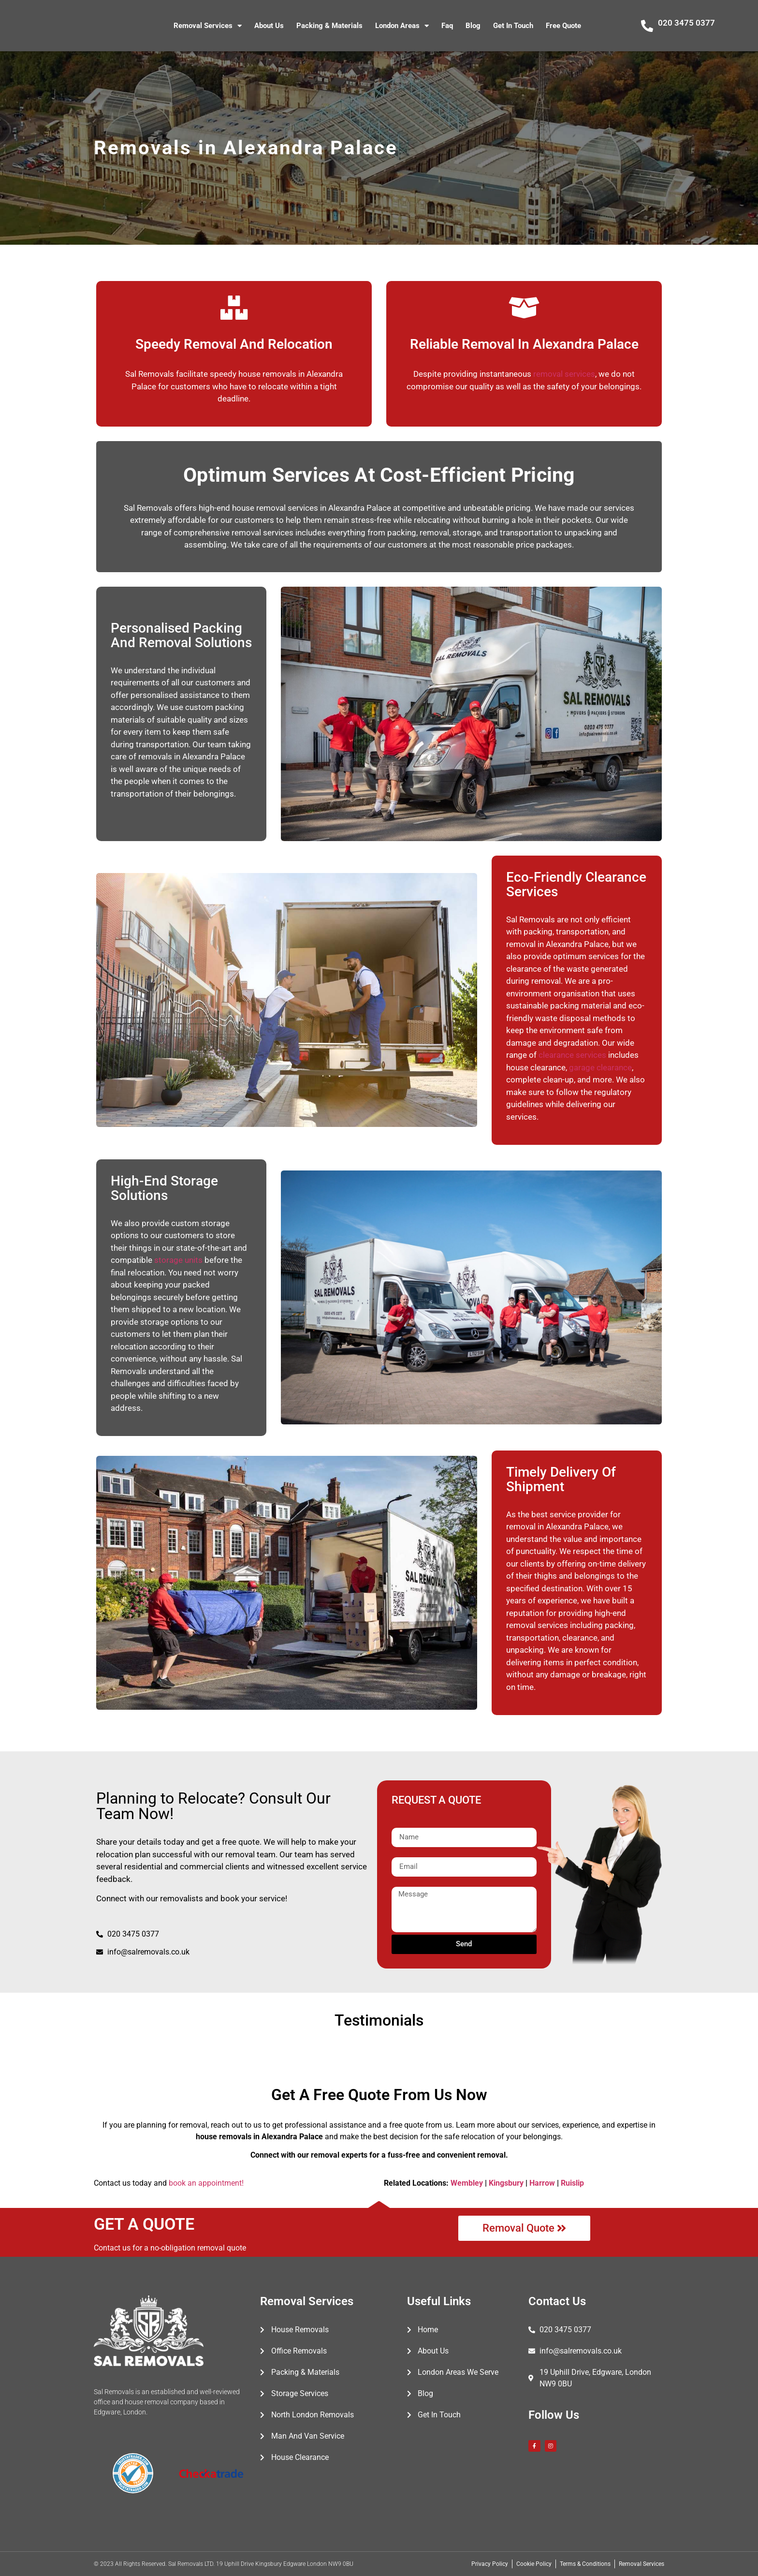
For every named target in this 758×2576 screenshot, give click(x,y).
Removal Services (208, 25)
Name (402, 1824)
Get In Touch (513, 25)
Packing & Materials (329, 25)
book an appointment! (206, 2183)
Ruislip (572, 2183)
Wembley (467, 2183)
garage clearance (600, 1067)
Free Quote (563, 25)
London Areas (402, 25)
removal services (564, 374)
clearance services (572, 1055)
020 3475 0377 (686, 23)
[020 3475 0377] (647, 26)
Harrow (542, 2183)
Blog (473, 25)
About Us (269, 25)
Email (401, 1853)
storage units (178, 1260)
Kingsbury (506, 2183)
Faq (447, 25)
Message (407, 1883)
